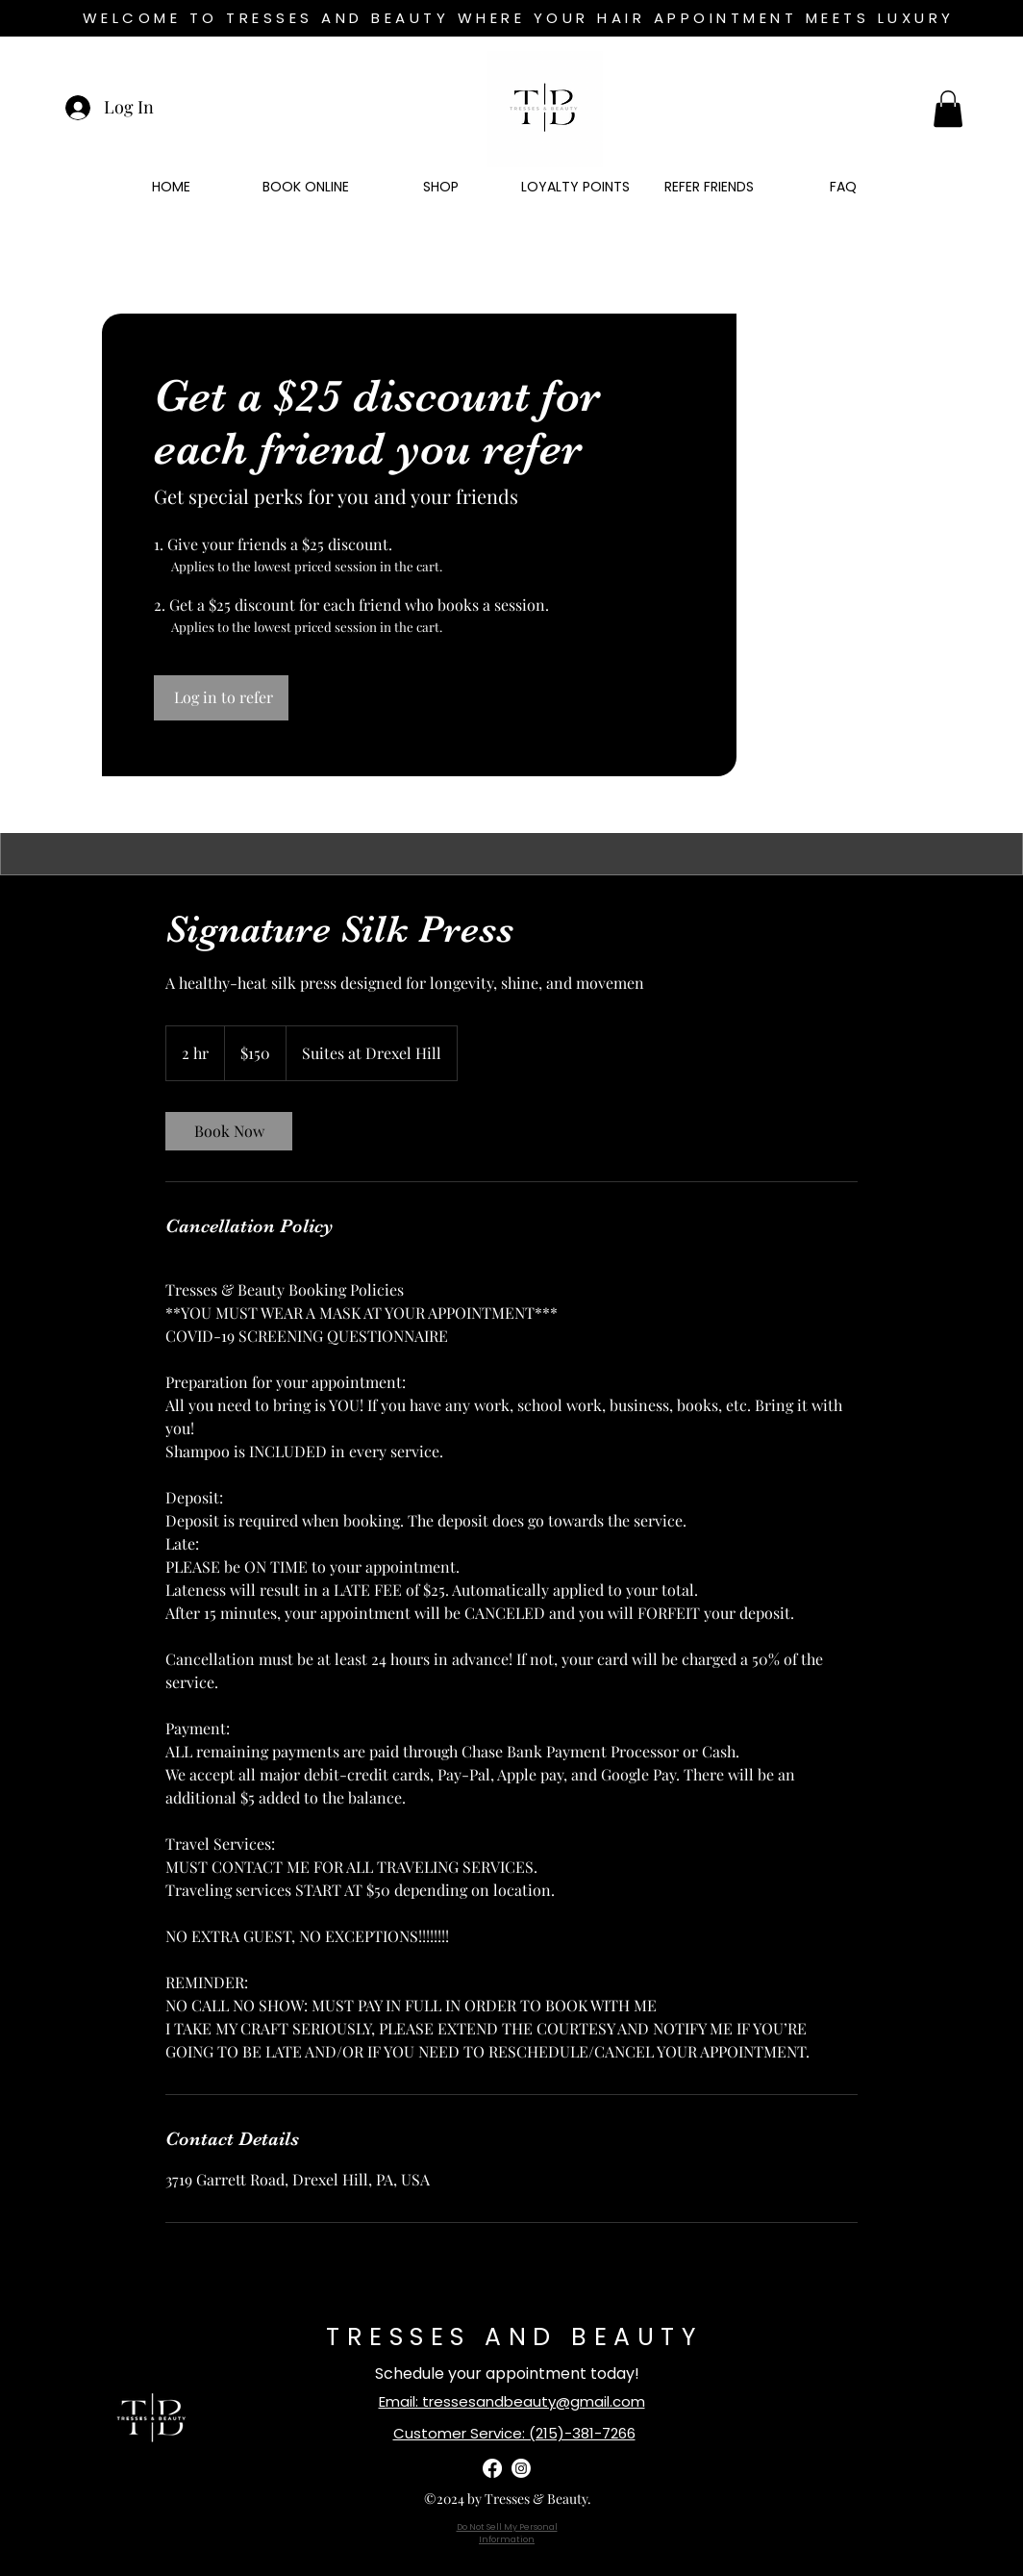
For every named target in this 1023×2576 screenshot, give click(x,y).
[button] (948, 108)
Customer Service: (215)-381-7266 (514, 2433)
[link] (228, 1131)
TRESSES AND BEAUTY (514, 2337)
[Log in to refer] (221, 697)
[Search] (962, 444)
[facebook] (492, 2468)
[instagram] (521, 2468)
